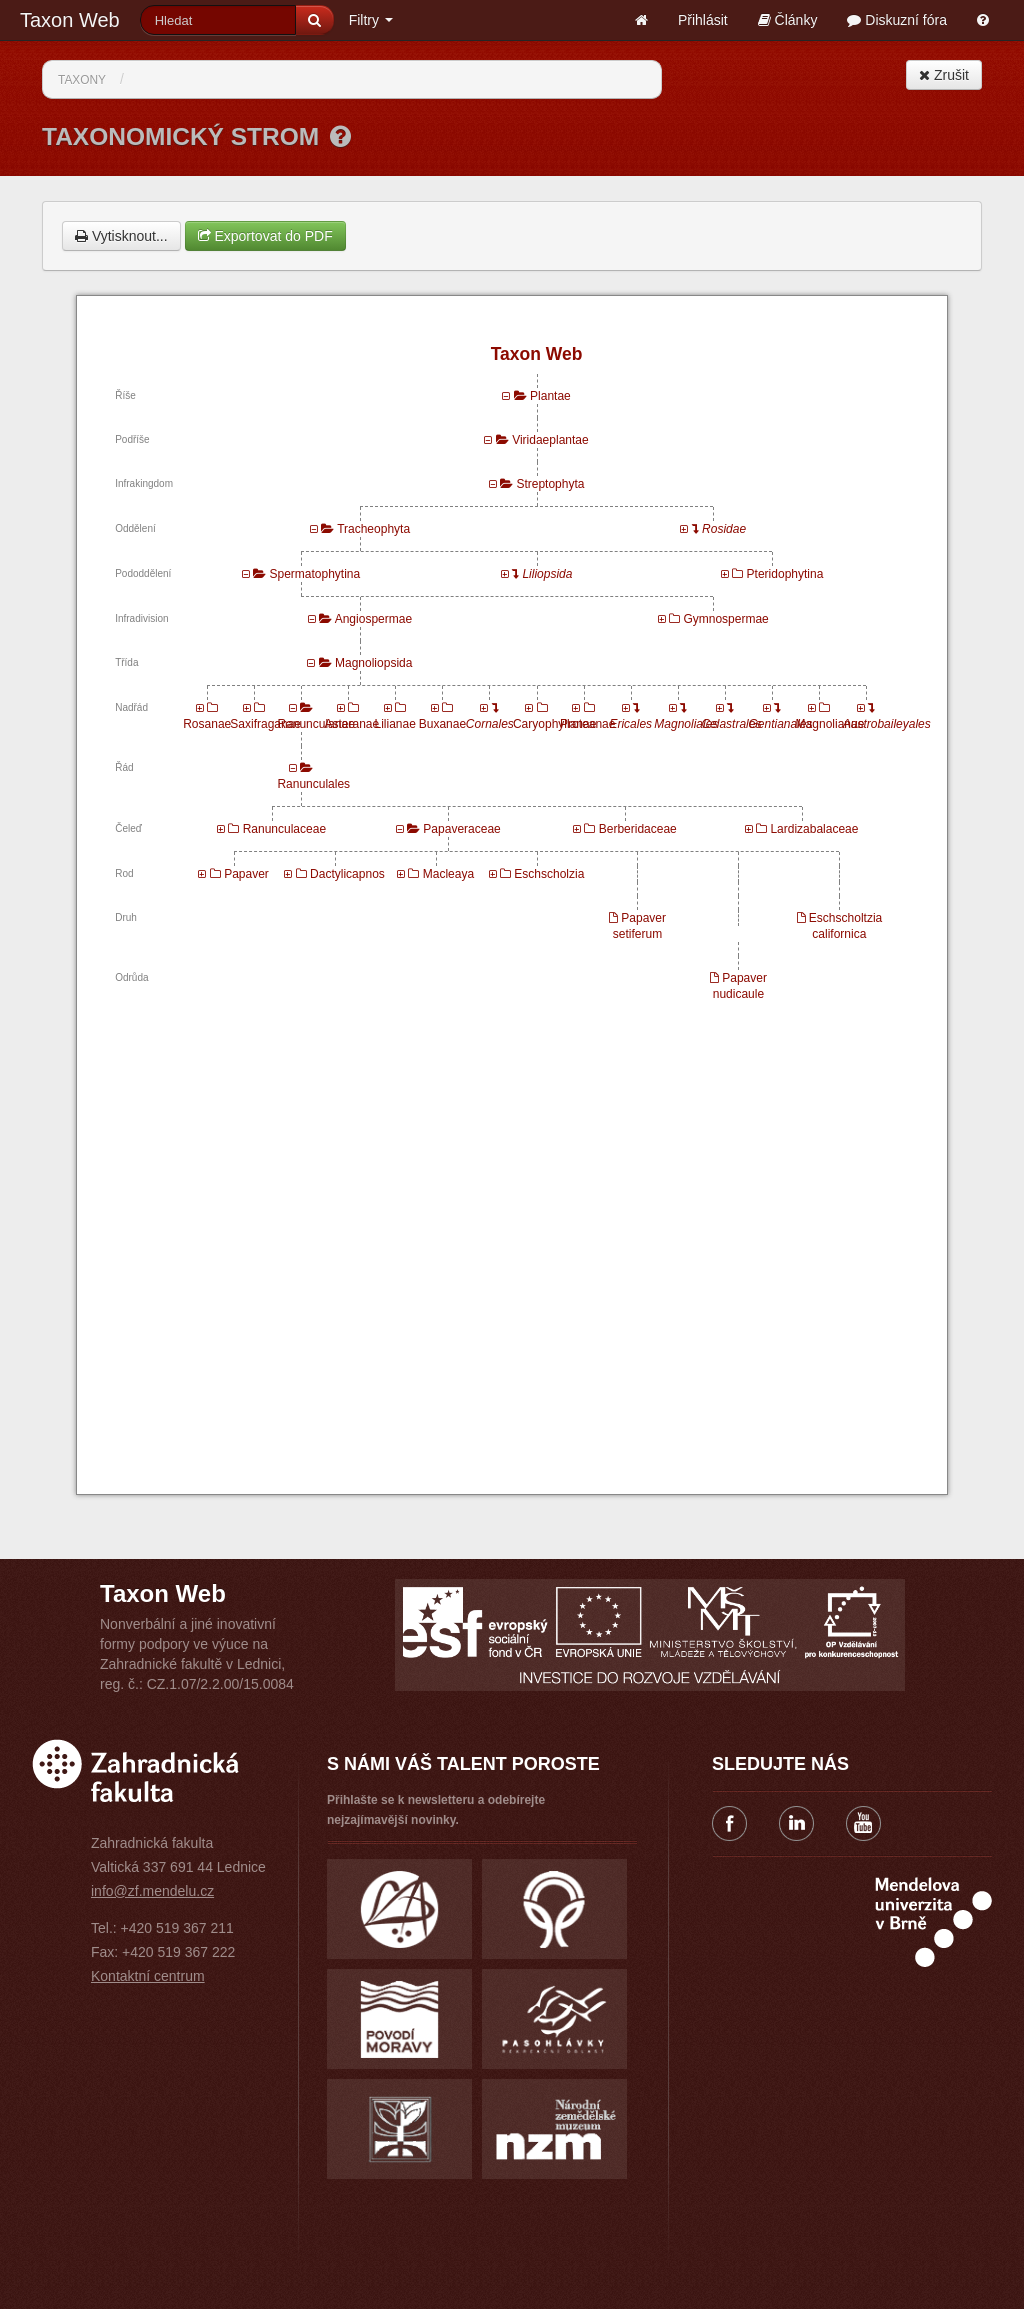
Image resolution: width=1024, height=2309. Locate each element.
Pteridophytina (785, 574)
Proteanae (587, 724)
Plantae (550, 396)
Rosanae (207, 724)
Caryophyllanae (554, 724)
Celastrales (731, 724)
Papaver (246, 874)
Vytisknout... (121, 236)
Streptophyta (550, 484)
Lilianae (394, 724)
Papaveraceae (461, 829)
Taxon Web (70, 20)
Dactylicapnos (347, 874)
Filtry (371, 20)
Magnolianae (830, 724)
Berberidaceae (638, 829)
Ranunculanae (315, 724)
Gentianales (781, 724)
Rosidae (724, 529)
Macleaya (448, 874)
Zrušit (944, 75)
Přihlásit (703, 20)
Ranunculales (313, 784)
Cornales (490, 724)
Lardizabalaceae (814, 829)
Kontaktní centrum (148, 1976)
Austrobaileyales (887, 724)
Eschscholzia (549, 874)
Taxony (82, 80)
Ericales (630, 724)
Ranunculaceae (284, 829)
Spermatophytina (314, 574)
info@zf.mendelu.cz (152, 1891)
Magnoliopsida (373, 663)
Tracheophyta (373, 529)
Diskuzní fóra (897, 20)
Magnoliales (686, 724)
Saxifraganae (265, 724)
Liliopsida (547, 574)
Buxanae (442, 724)
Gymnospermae (725, 619)
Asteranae (352, 724)
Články (788, 20)
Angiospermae (373, 619)
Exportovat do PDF (265, 236)
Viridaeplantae (550, 440)
